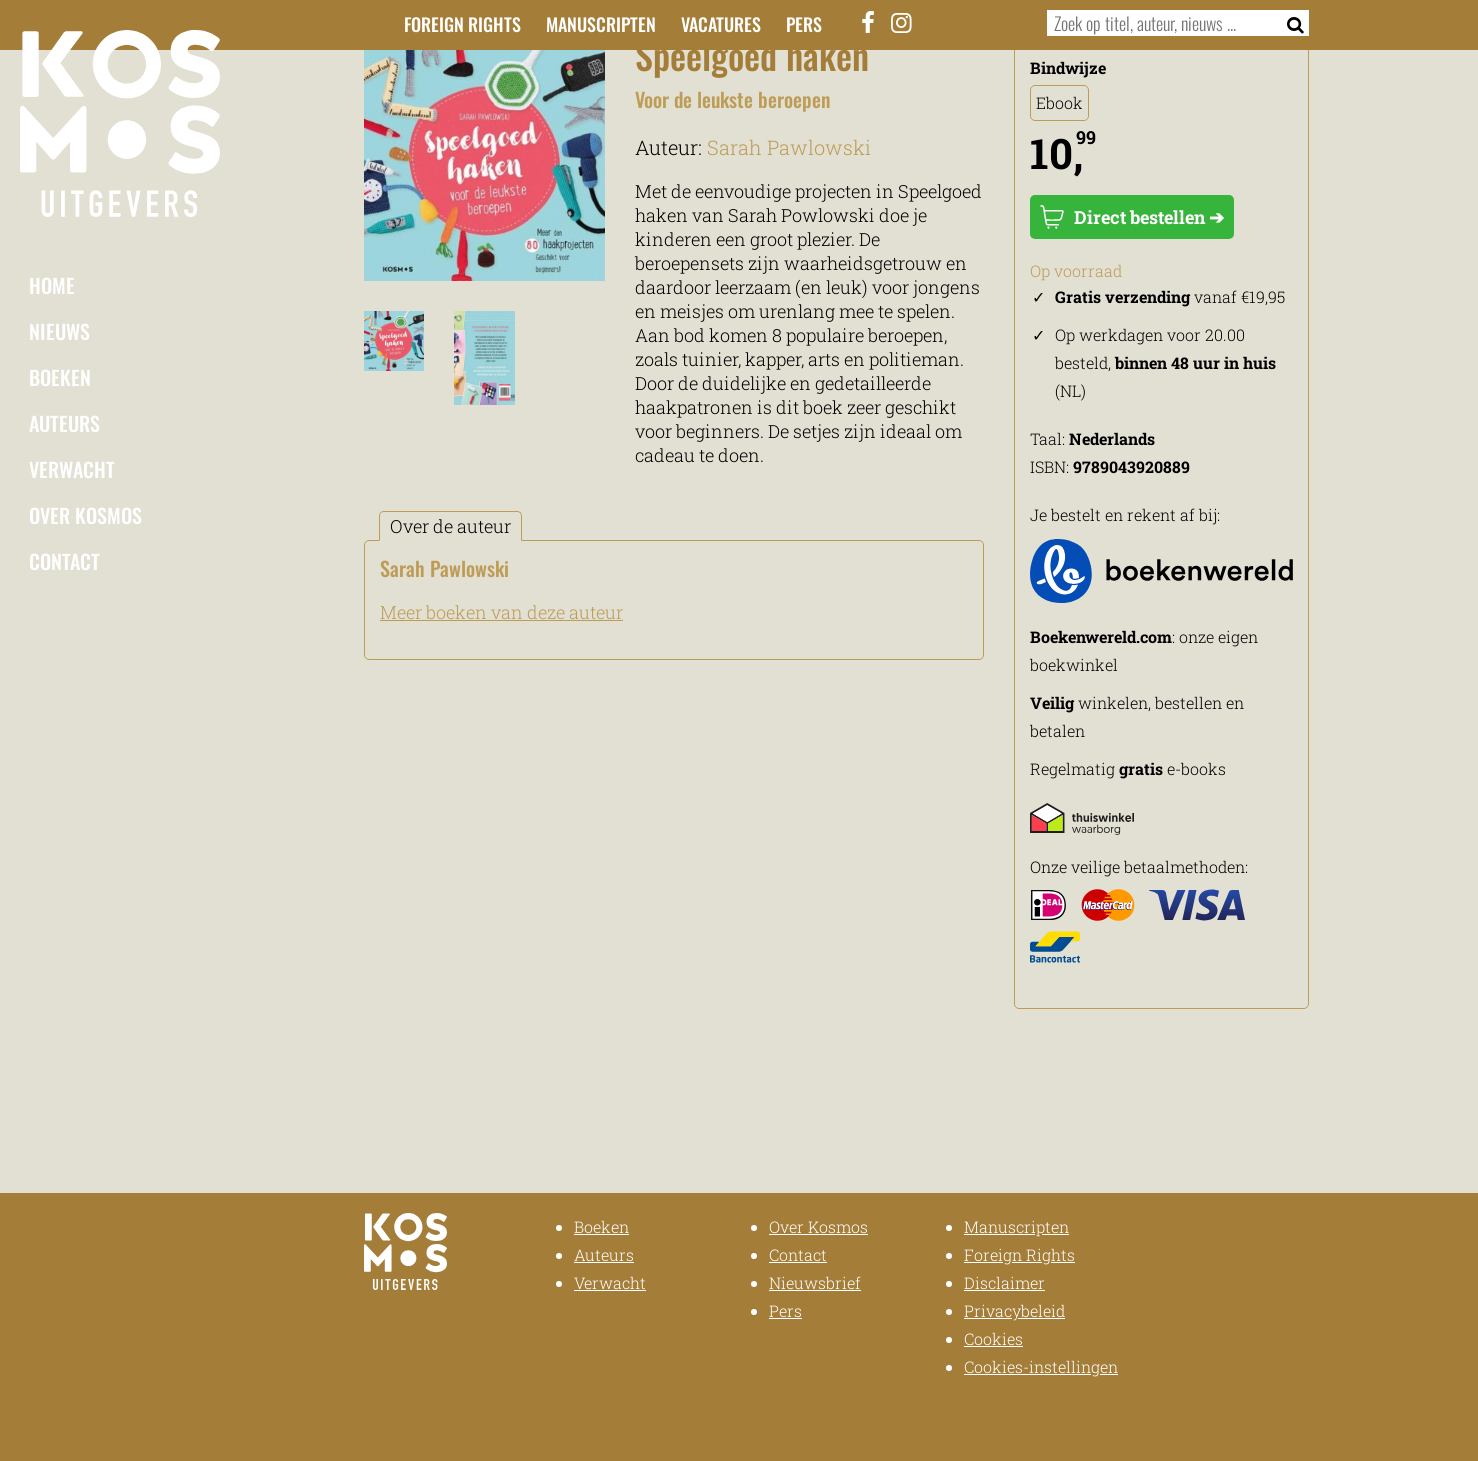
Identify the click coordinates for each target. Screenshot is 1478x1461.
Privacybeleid (1014, 1310)
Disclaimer (1004, 1282)
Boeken (60, 377)
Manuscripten (601, 24)
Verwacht (72, 469)
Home (52, 285)
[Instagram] (902, 22)
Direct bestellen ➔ (1132, 217)
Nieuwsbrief (815, 1282)
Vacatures (721, 24)
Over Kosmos (85, 515)
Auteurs (64, 423)
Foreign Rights (462, 24)
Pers (804, 24)
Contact (64, 561)
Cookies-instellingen (1041, 1366)
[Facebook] (869, 22)
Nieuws (59, 331)
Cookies (993, 1338)
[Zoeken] (1289, 23)
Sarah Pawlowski (789, 147)
